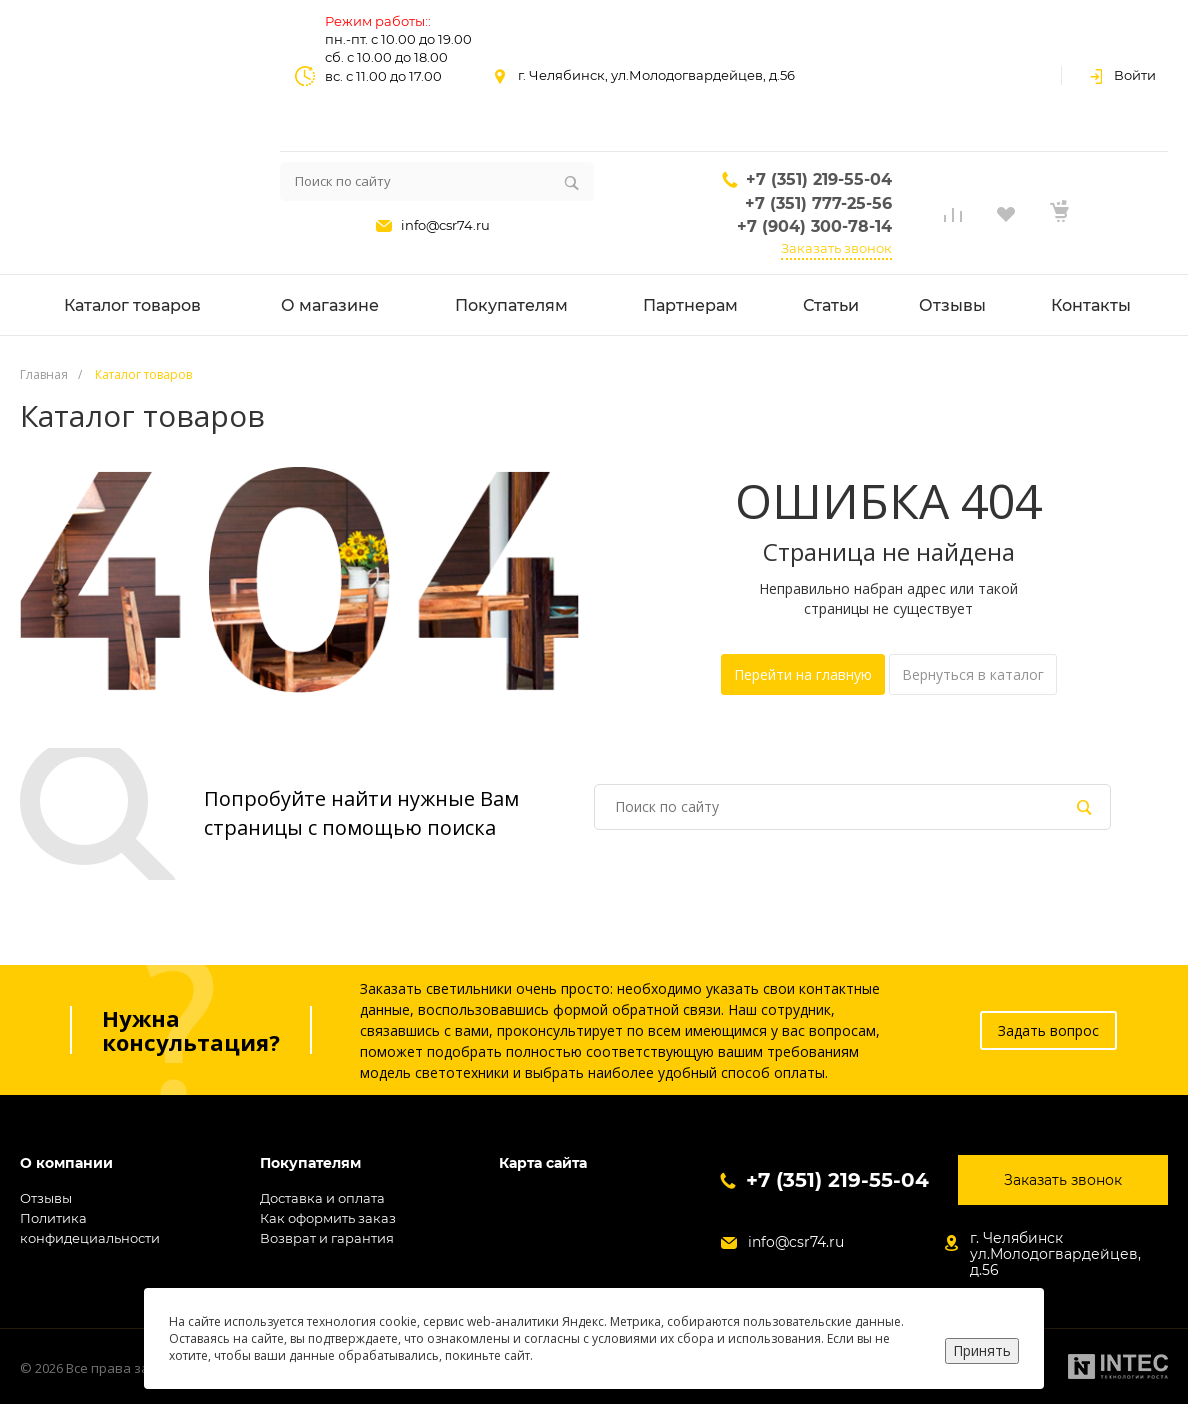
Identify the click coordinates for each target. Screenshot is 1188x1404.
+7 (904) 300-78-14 (814, 226)
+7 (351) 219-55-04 (819, 179)
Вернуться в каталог (973, 674)
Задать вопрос (1048, 1030)
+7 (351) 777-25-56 (818, 203)
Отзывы (46, 1198)
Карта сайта (543, 1163)
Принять (982, 1350)
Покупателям (310, 1163)
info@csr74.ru (445, 225)
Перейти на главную (803, 674)
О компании (66, 1163)
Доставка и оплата (322, 1198)
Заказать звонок (836, 248)
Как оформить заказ (328, 1218)
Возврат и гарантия (327, 1238)
